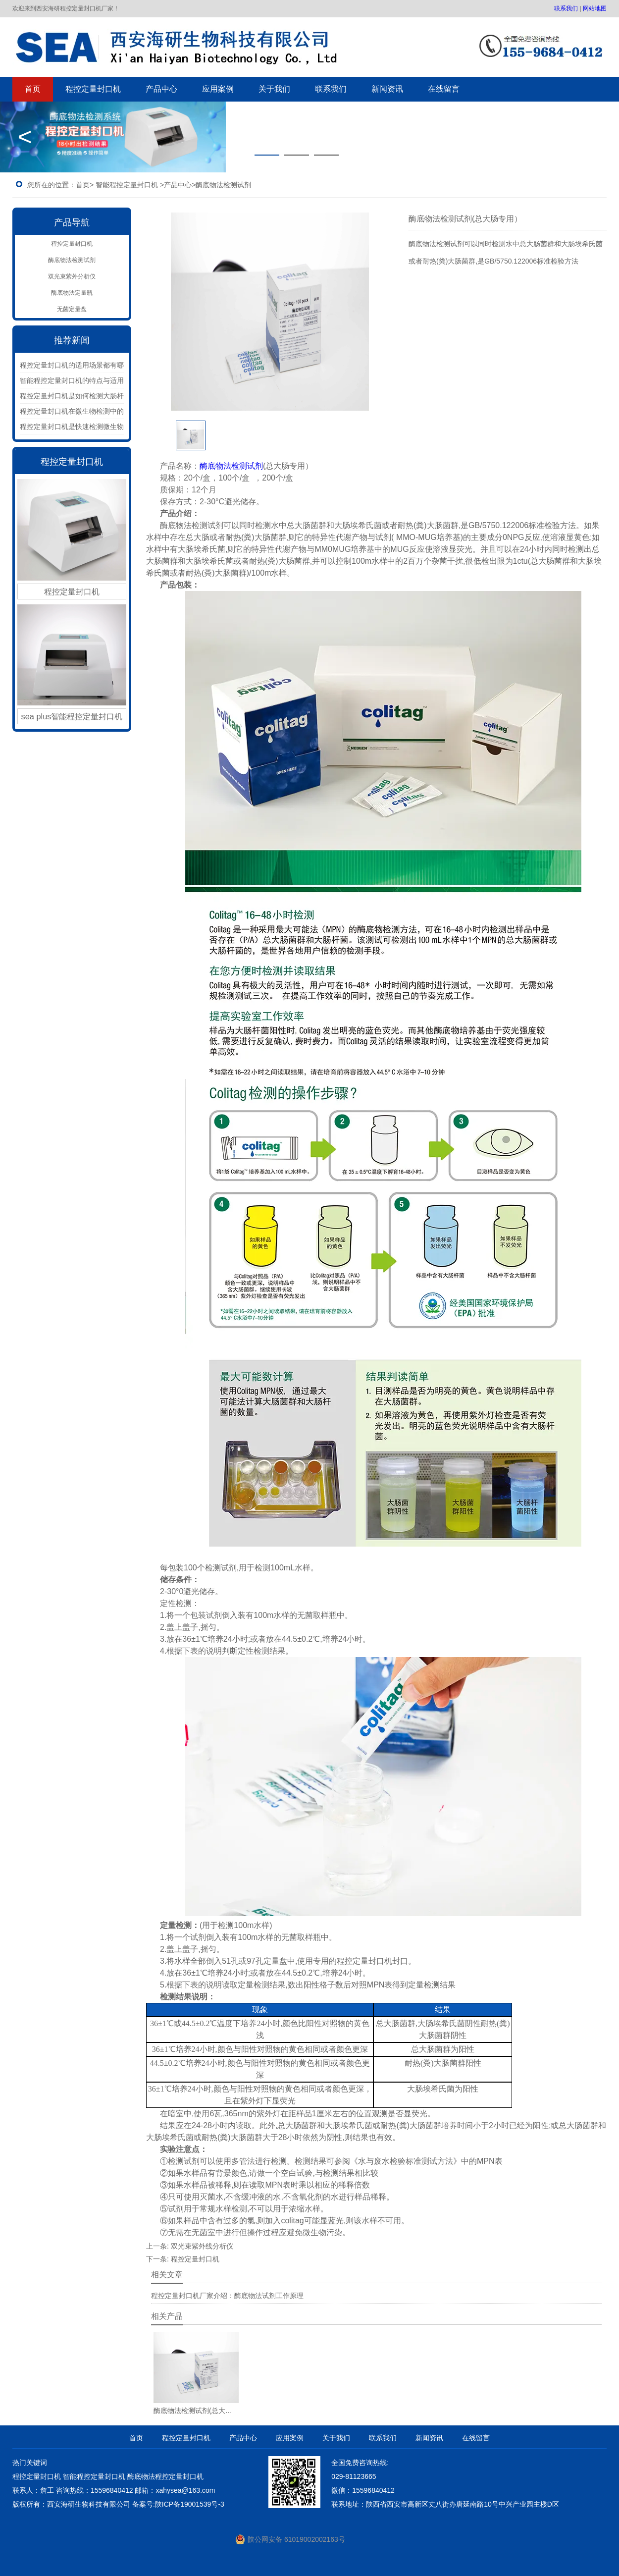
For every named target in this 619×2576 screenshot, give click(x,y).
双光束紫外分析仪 (72, 276)
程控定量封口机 (93, 89)
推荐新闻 (72, 340)
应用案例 (218, 89)
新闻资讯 (387, 89)
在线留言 (444, 89)
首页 (33, 89)
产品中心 (161, 89)
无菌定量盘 (72, 309)
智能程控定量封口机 (127, 185)
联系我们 (566, 8)
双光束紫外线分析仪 (202, 2246)
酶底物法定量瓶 (72, 292)
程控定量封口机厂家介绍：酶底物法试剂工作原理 (227, 2296)
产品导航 (72, 222)
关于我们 (274, 89)
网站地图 (595, 8)
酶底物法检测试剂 (72, 260)
